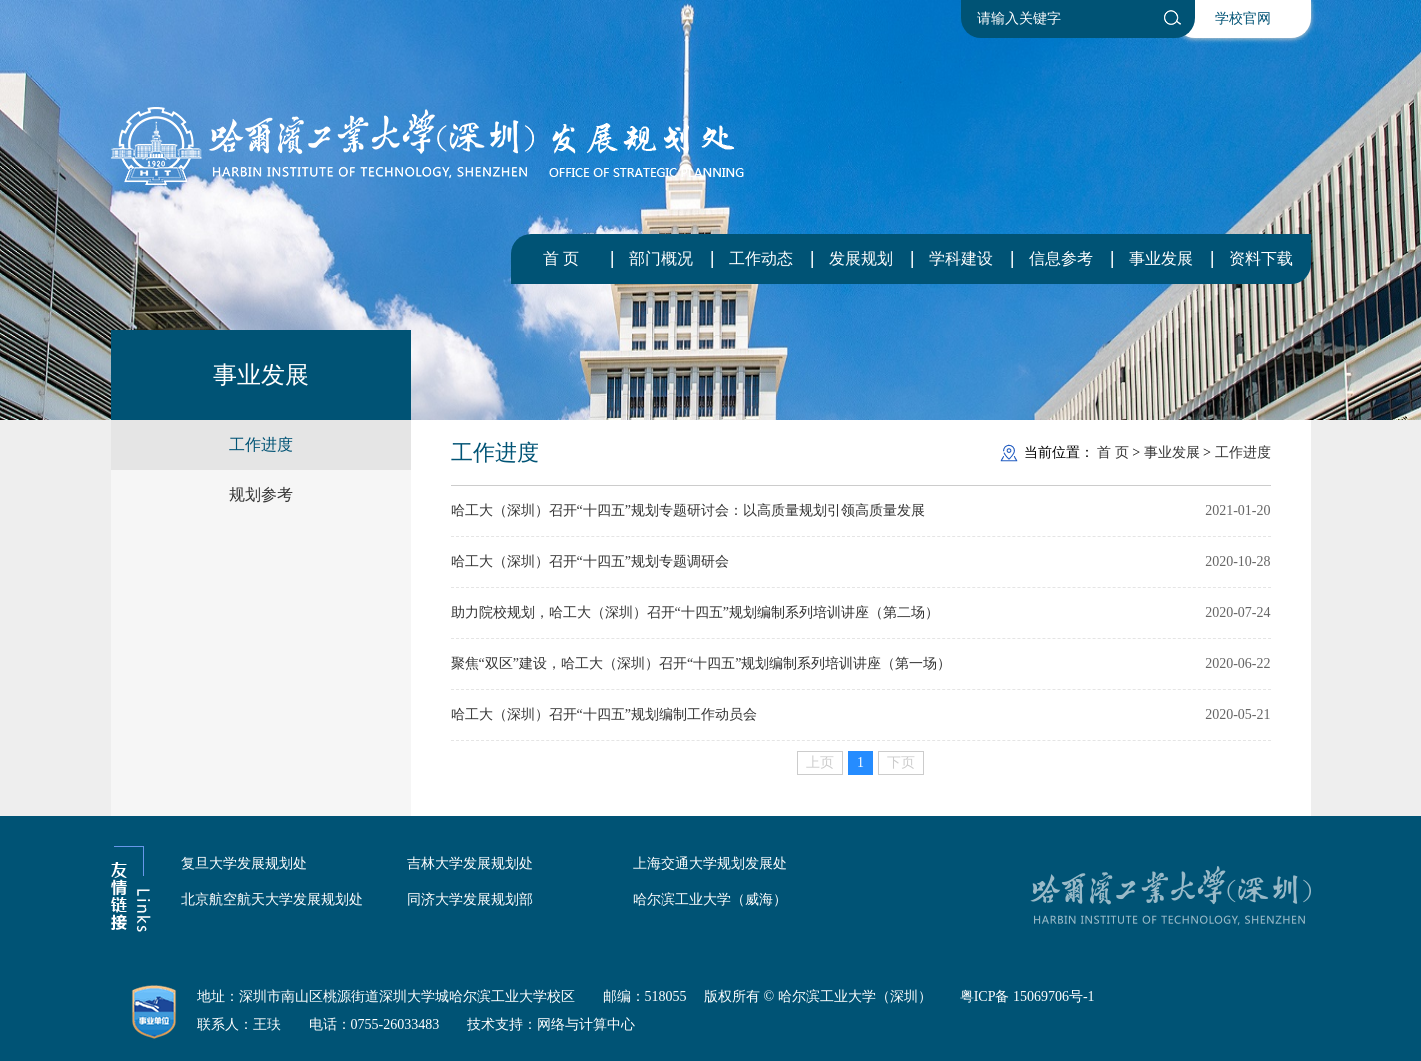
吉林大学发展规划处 (470, 863)
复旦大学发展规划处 (244, 863)
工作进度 (261, 444)
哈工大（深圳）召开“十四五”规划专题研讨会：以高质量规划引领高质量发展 (688, 510)
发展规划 (861, 258)
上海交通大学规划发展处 (710, 863)
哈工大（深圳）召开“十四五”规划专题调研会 (590, 561)
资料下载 (1261, 258)
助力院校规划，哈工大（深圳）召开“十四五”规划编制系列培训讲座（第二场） (695, 612)
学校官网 (1243, 18)
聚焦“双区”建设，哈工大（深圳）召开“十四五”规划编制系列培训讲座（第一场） (701, 663)
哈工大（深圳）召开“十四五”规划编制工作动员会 (604, 714)
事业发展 (1161, 258)
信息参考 (1061, 258)
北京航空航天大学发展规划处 (272, 899)
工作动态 (761, 258)
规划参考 (261, 494)
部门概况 (661, 258)
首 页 (561, 258)
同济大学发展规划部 (470, 899)
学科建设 (961, 258)
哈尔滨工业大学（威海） (710, 899)
